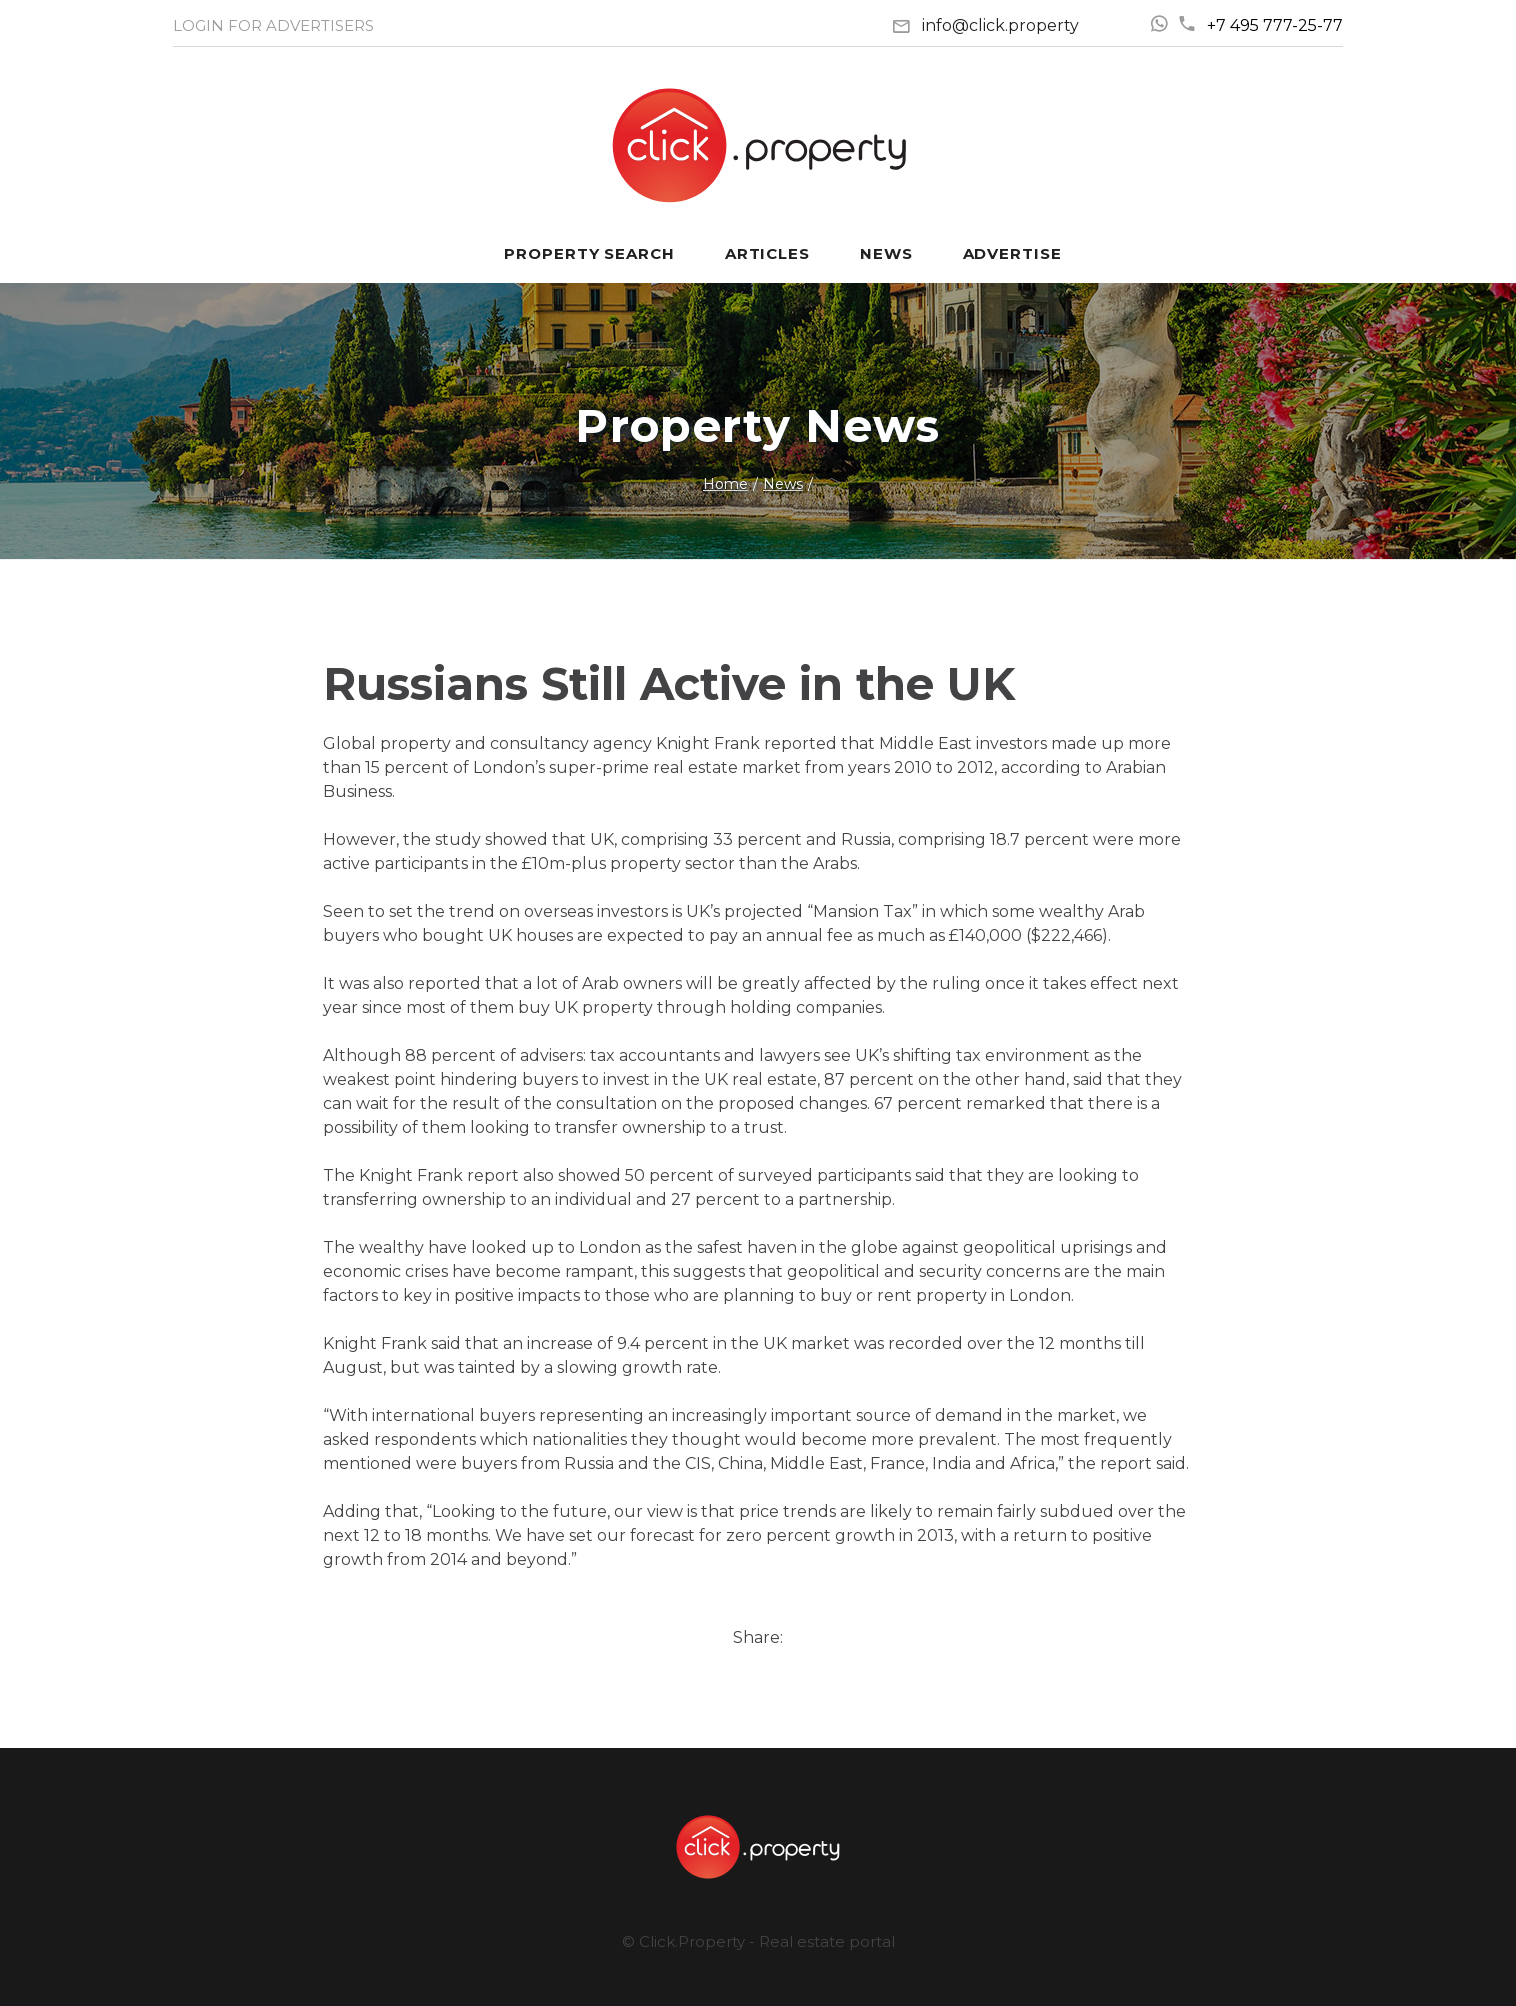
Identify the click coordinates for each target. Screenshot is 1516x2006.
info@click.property (1000, 25)
